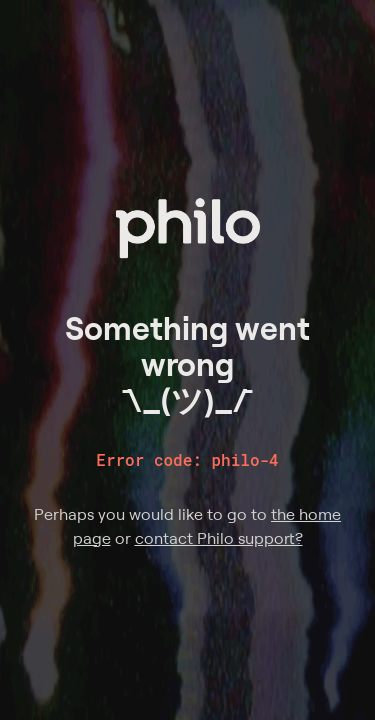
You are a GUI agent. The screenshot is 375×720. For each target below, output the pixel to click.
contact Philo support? (219, 538)
